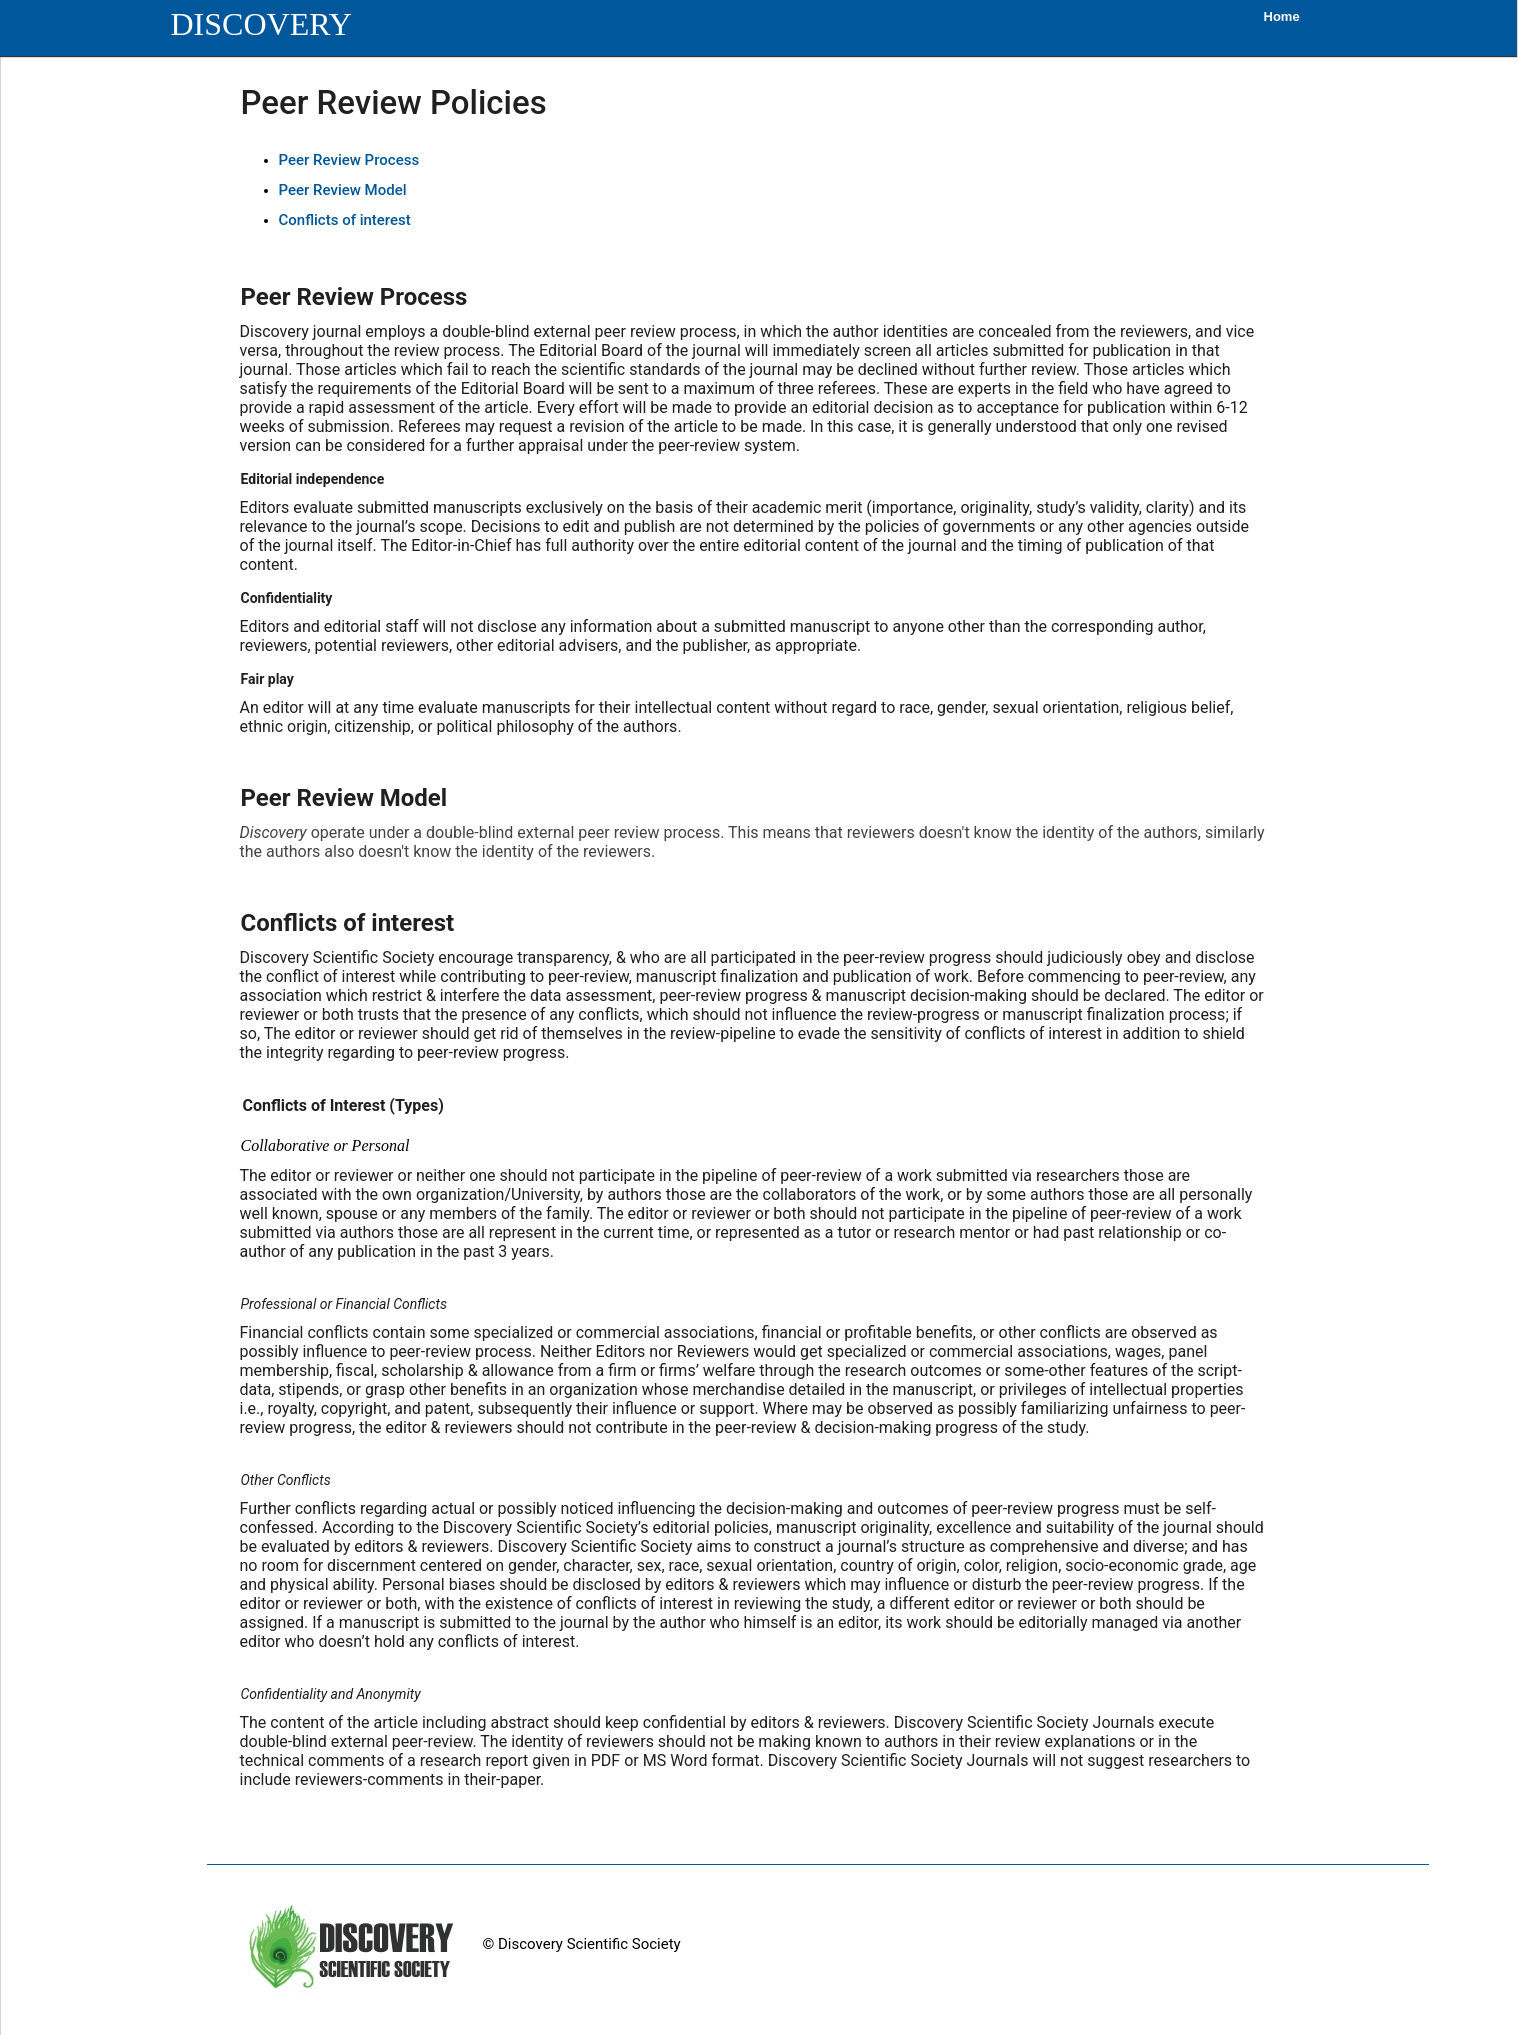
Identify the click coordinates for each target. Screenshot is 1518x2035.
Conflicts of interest (345, 220)
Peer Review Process (349, 160)
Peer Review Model (343, 190)
